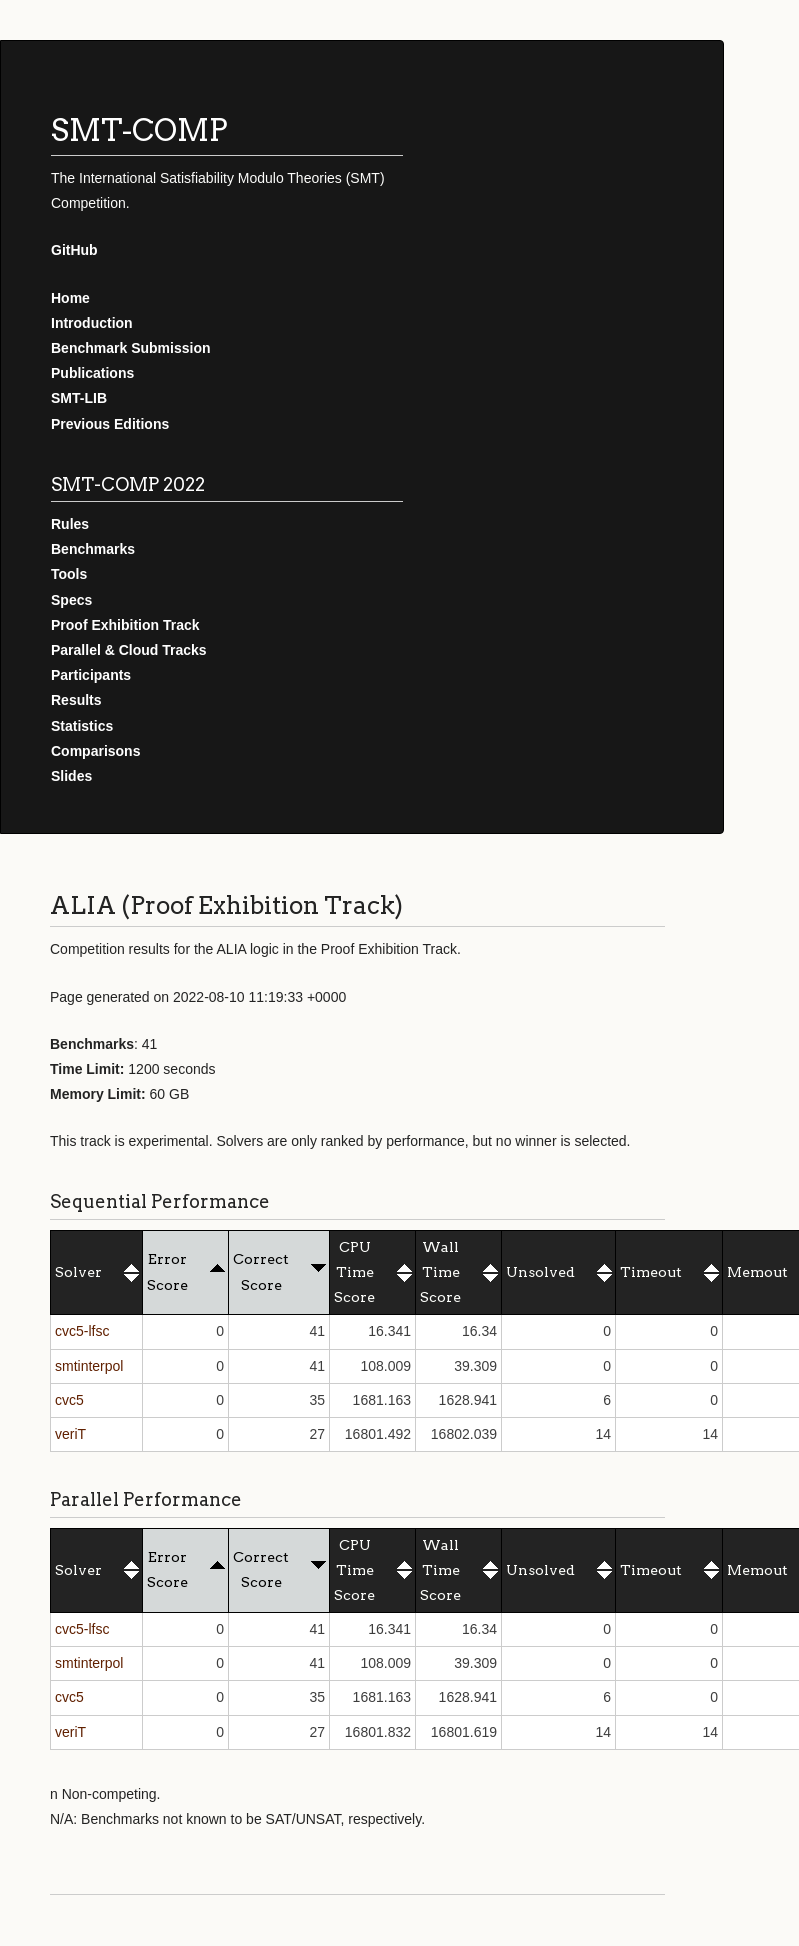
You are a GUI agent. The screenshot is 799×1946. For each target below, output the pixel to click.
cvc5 (69, 1400)
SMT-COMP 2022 (128, 484)
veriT (70, 1434)
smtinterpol (89, 1366)
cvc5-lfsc (82, 1331)
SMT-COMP (139, 130)
